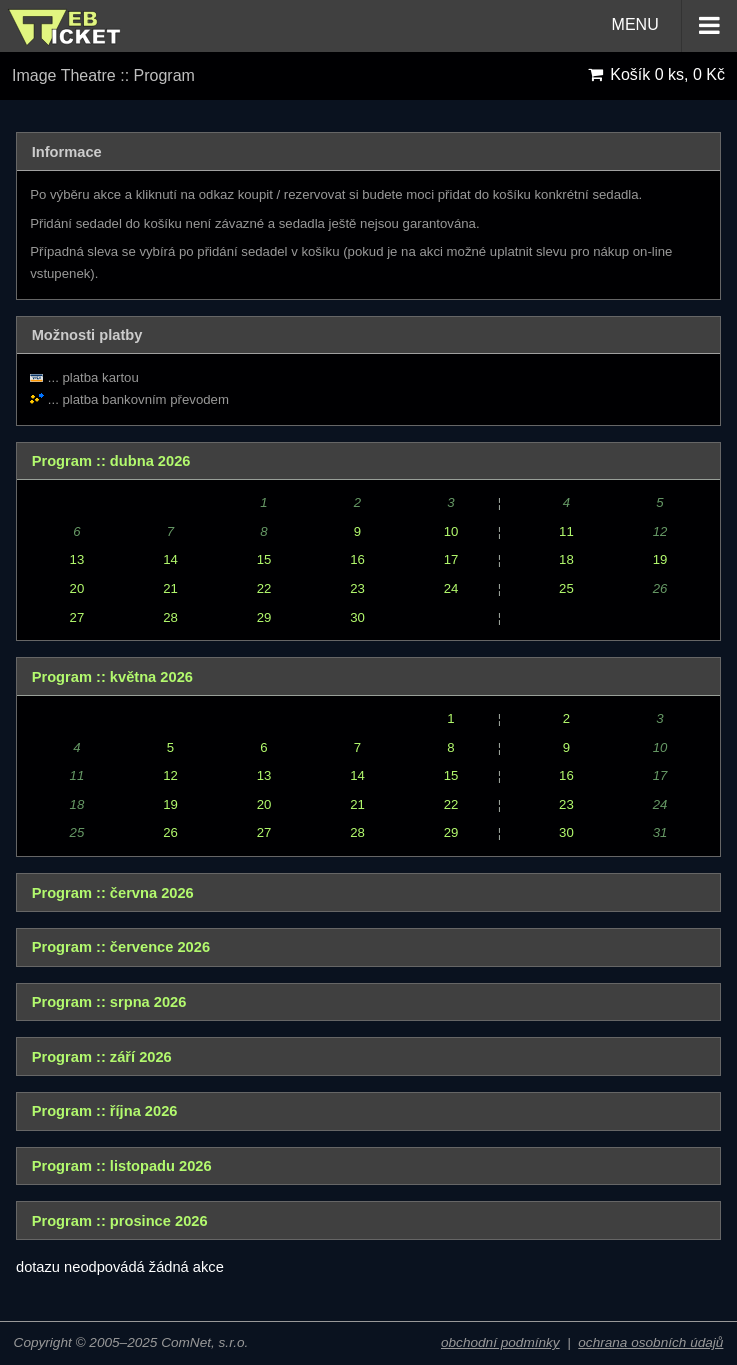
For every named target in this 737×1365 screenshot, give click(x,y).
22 (264, 588)
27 (77, 617)
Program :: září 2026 (102, 1057)
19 (660, 559)
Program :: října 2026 (105, 1111)
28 (170, 617)
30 (357, 617)
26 (170, 832)
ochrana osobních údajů (650, 1342)
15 (264, 559)
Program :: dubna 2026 (111, 461)
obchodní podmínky (500, 1342)
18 (566, 559)
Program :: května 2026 (112, 677)
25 (566, 588)
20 (77, 588)
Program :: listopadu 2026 (122, 1166)
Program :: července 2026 (121, 947)
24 (451, 588)
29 (264, 617)
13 (77, 559)
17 (451, 559)
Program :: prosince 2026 (120, 1221)
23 (357, 588)
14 (170, 559)
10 (451, 531)
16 (357, 559)
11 (566, 531)
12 (170, 775)
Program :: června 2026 (113, 893)
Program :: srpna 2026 (109, 1002)
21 (170, 588)
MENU (674, 26)
